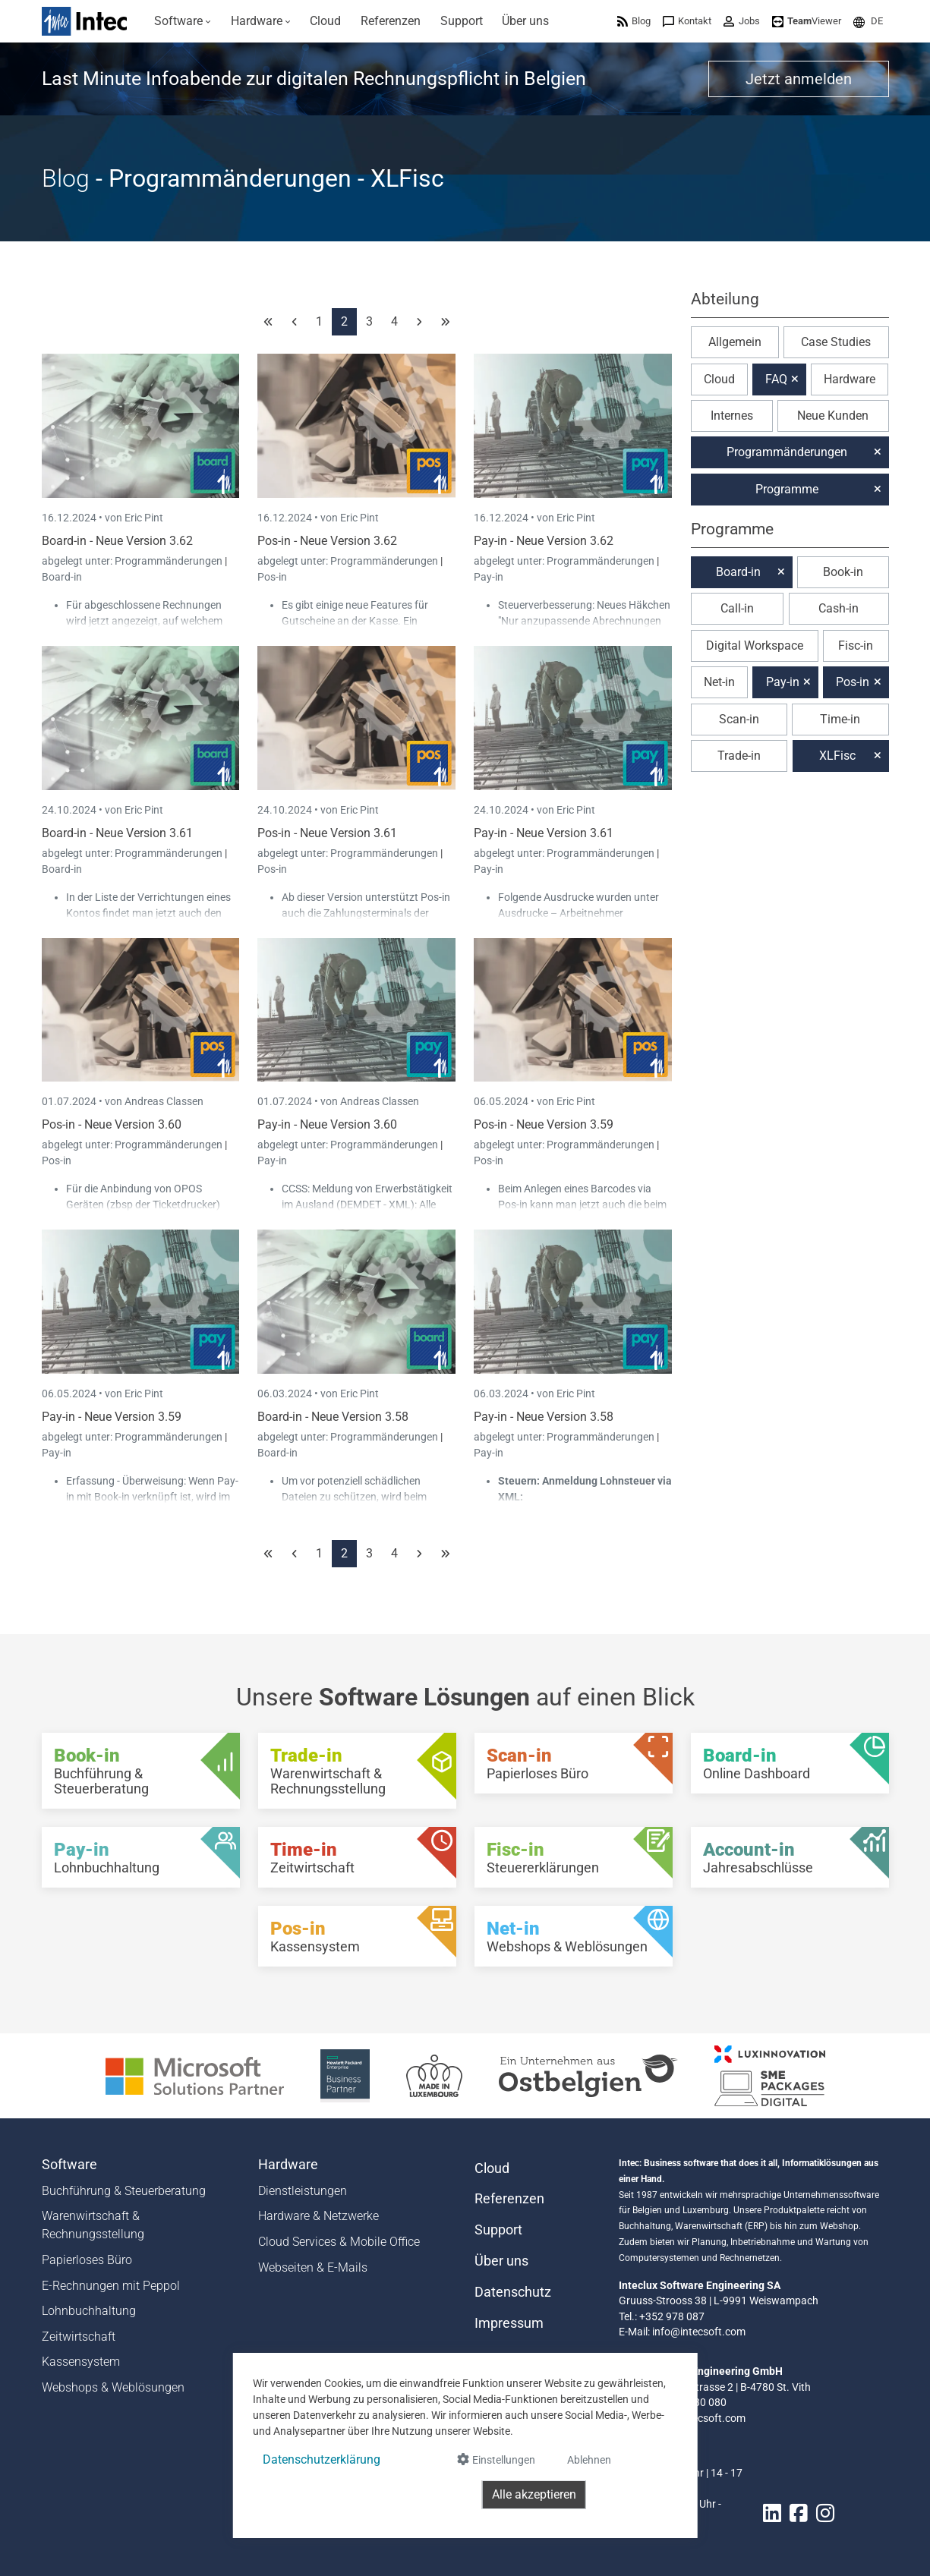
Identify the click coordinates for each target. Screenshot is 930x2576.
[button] (868, 21)
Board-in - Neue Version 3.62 (117, 541)
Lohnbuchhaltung (89, 2311)
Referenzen (509, 2198)
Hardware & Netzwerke (318, 2216)
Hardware (849, 379)
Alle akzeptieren (534, 2494)
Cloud (719, 379)
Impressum (509, 2323)
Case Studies (836, 342)
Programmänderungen (170, 561)
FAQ (776, 379)
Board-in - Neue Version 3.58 (332, 1416)
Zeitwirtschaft (78, 2336)
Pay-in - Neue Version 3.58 (543, 1416)
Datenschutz (512, 2292)
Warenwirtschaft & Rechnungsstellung (93, 2225)
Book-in (843, 572)
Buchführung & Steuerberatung (124, 2191)
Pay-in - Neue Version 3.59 (111, 1416)
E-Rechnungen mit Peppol (111, 2285)
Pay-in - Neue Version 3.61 (543, 833)
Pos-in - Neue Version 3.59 (543, 1124)
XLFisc (837, 755)
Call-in (737, 608)
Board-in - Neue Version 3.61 (117, 833)
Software (69, 2164)
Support (498, 2229)
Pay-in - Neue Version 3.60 (327, 1124)
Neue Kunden (833, 415)
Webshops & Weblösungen (113, 2387)
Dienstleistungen (302, 2191)
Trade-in (739, 755)
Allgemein (734, 342)
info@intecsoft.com (699, 2332)
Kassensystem (81, 2361)
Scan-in (739, 719)
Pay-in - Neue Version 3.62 (543, 541)
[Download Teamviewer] (806, 21)
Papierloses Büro (87, 2260)
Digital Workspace (754, 645)
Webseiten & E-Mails (312, 2267)
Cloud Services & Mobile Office (339, 2241)
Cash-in (838, 608)
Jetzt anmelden (799, 79)
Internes (732, 415)
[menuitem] (183, 21)
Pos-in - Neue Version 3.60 (111, 1124)
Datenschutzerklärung (321, 2459)
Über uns (501, 2261)
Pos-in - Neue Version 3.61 (327, 833)
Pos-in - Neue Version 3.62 (327, 541)
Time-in (840, 719)
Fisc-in (855, 645)
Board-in (62, 577)
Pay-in (488, 577)
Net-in (719, 682)
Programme (786, 489)
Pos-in (272, 577)
